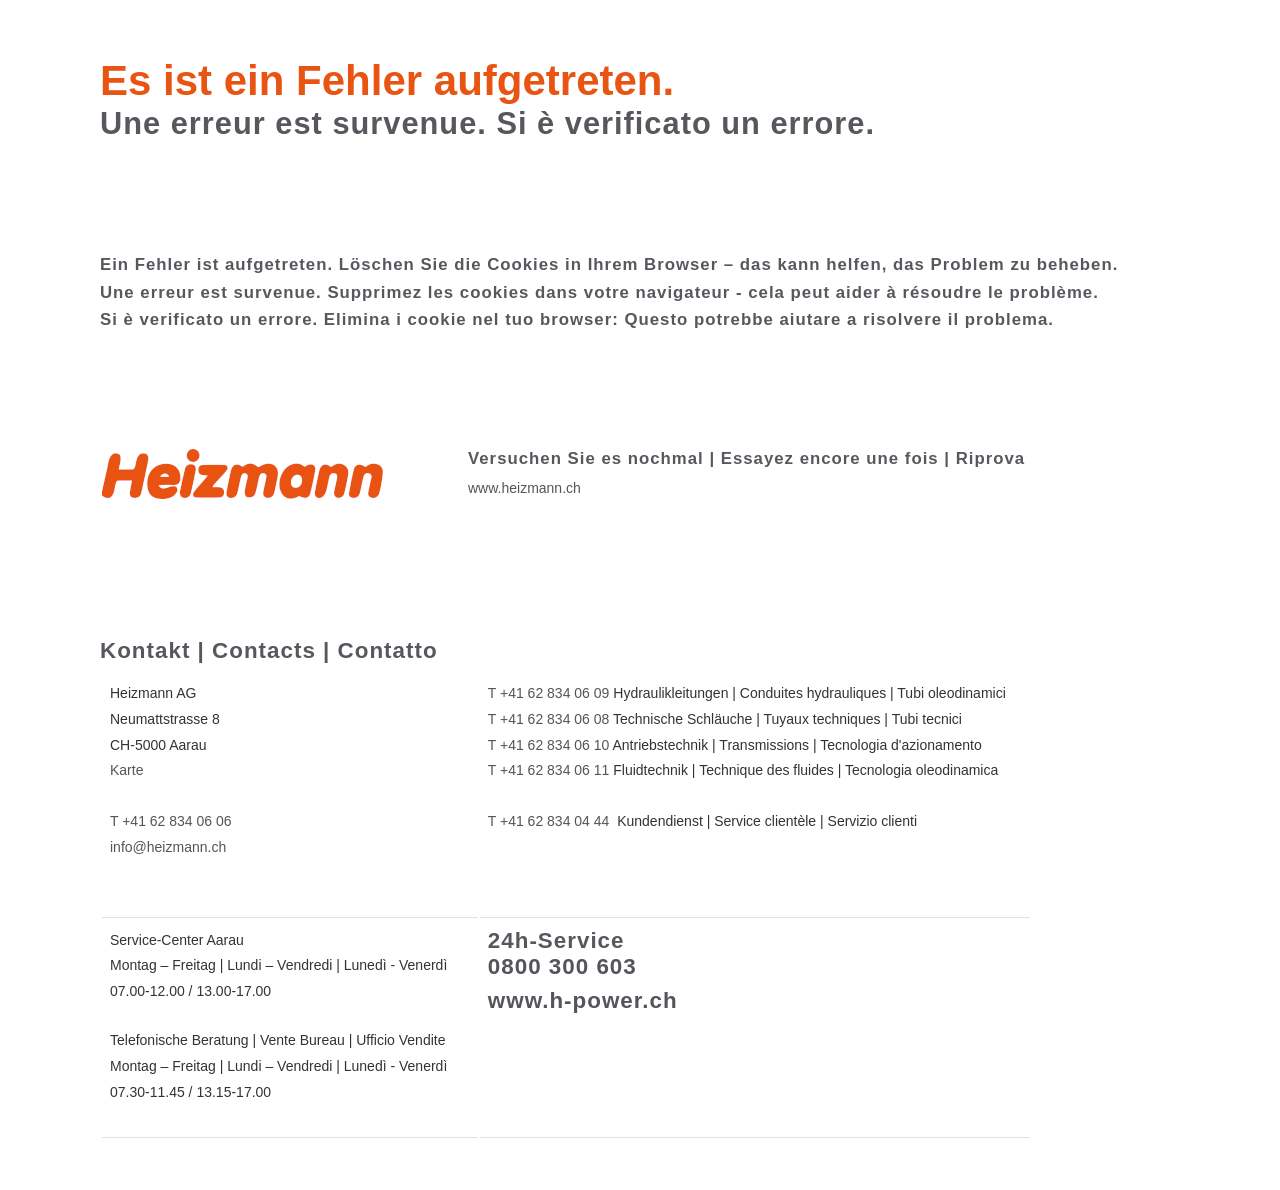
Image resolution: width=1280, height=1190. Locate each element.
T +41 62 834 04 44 (549, 821)
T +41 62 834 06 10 (549, 745)
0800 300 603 (562, 966)
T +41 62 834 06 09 (549, 693)
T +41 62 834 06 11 (549, 770)
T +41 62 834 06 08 (549, 719)
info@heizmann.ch (168, 847)
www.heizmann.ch (524, 488)
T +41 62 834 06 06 (171, 821)
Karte (126, 770)
